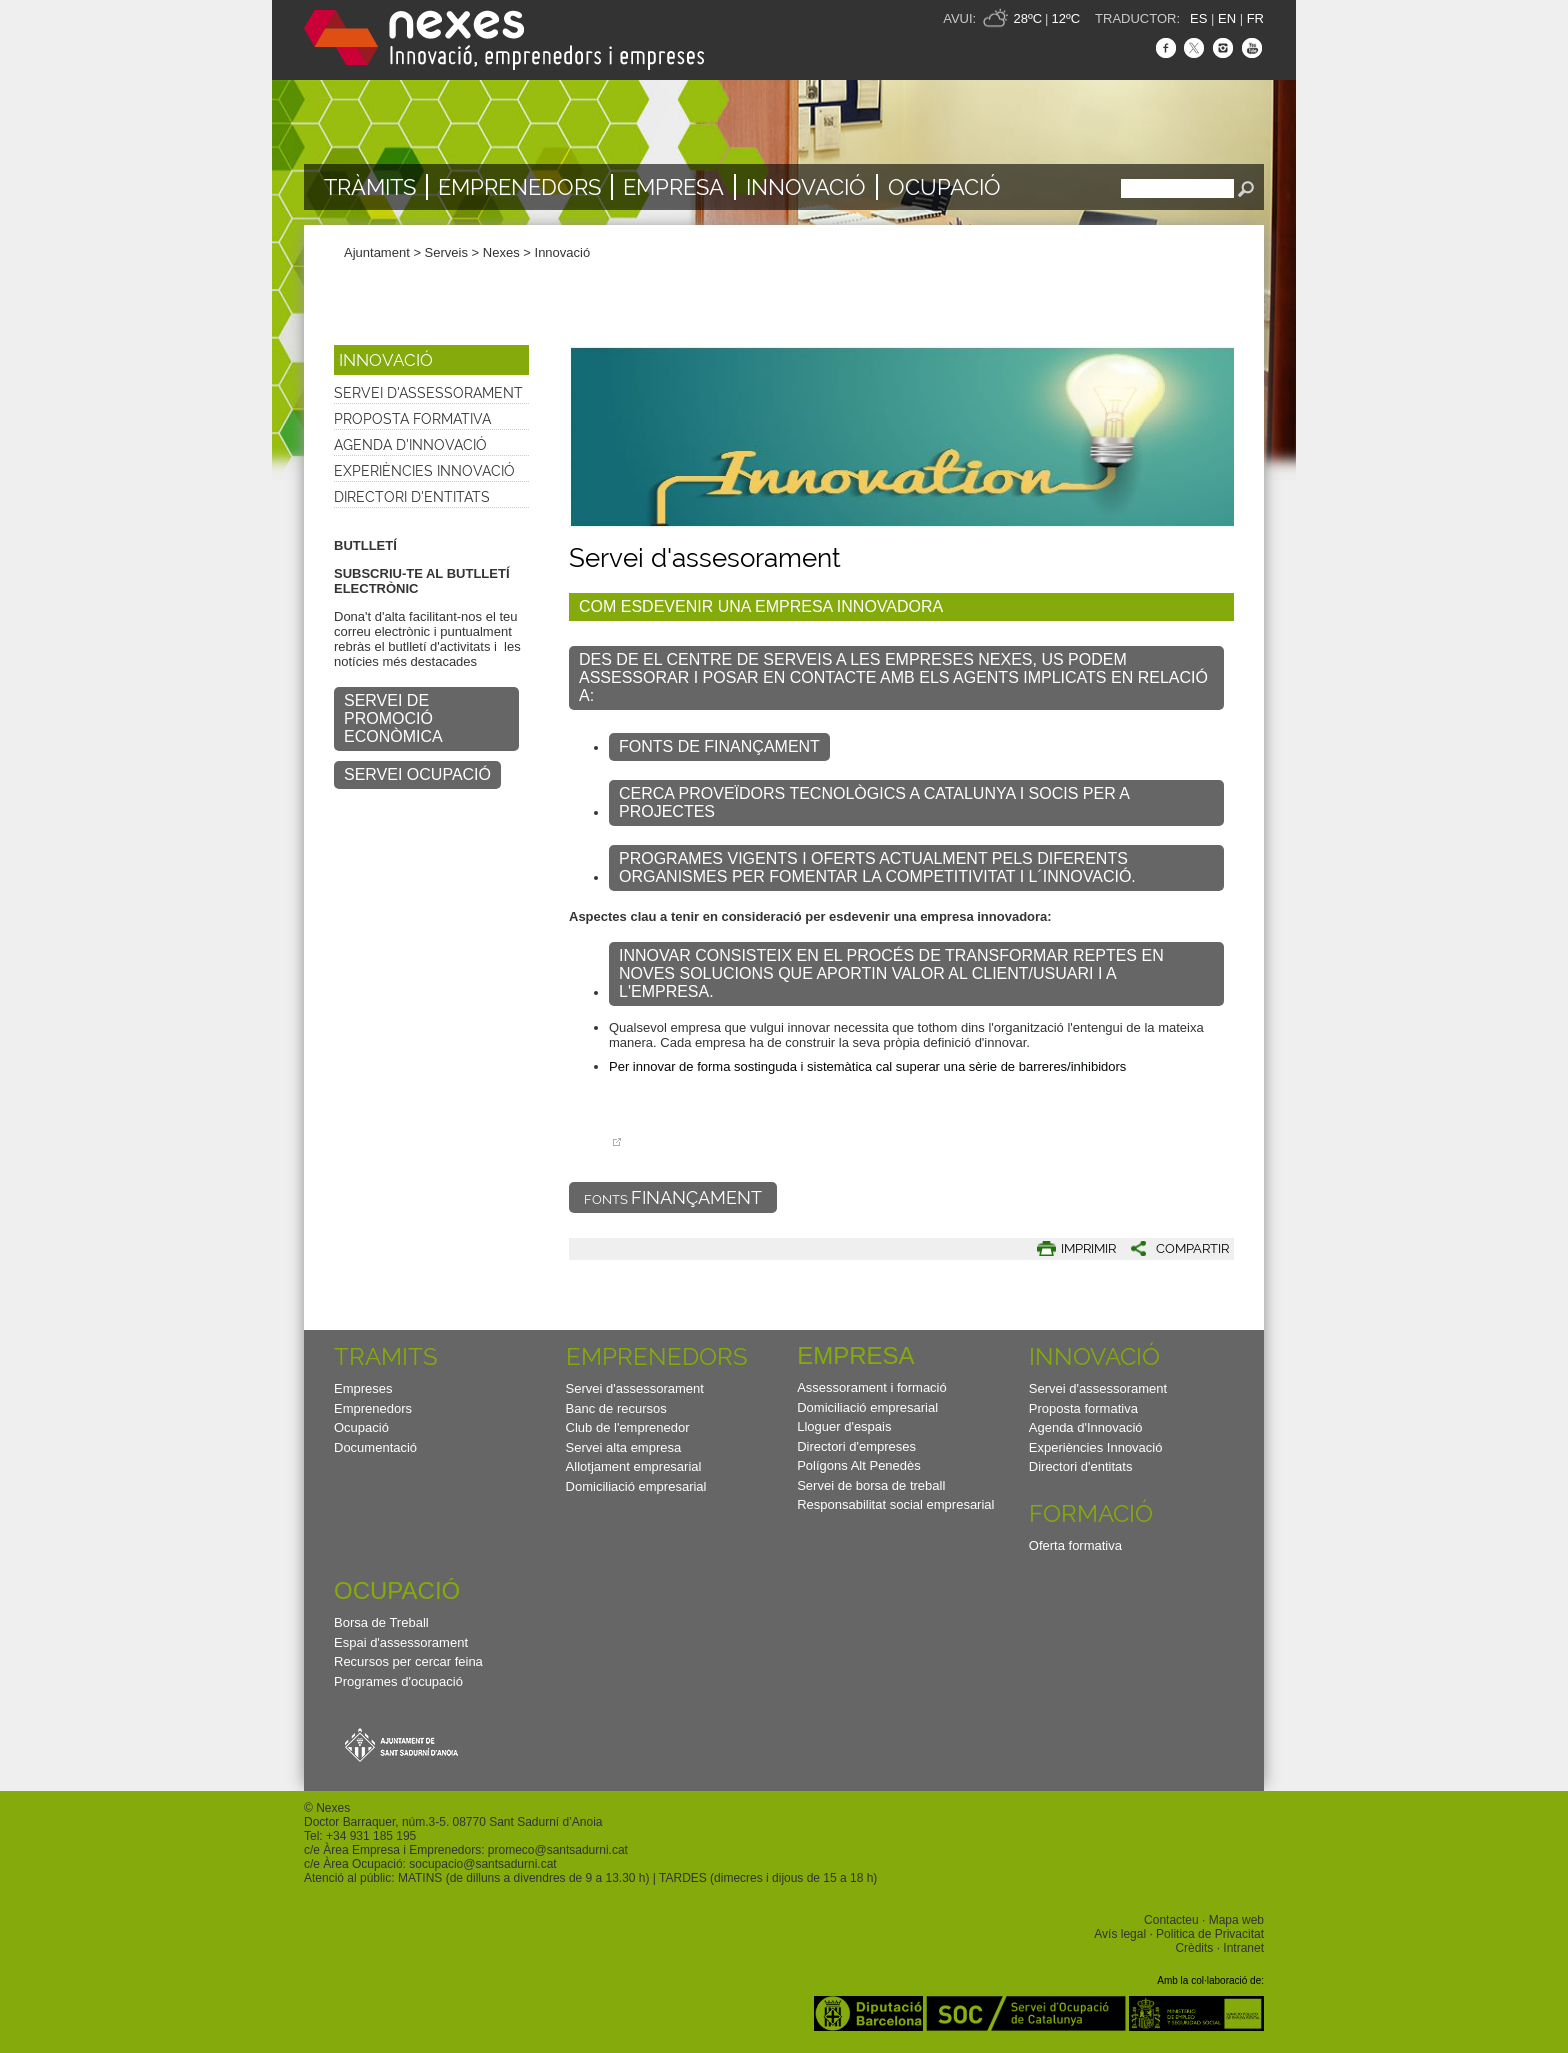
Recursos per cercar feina (408, 1661)
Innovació (806, 187)
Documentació (375, 1447)
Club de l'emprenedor (628, 1427)
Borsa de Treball (381, 1622)
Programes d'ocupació (398, 1681)
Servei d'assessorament (428, 393)
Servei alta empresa (624, 1447)
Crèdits (1194, 1948)
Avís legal (1120, 1934)
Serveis (446, 252)
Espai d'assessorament (401, 1642)
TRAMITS (386, 1356)
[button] (1172, 1248)
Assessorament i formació (872, 1387)
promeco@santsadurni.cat (558, 1850)
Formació (1091, 1513)
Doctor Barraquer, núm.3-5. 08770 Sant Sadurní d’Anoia (453, 1822)
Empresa (673, 187)
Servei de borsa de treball (871, 1485)
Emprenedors (519, 187)
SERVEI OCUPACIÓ (417, 774)
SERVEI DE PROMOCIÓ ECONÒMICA (393, 718)
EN (1227, 18)
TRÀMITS (370, 187)
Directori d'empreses (856, 1446)
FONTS (673, 1197)
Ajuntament (377, 252)
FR (1255, 18)
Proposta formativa (412, 419)
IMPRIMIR (1088, 1248)
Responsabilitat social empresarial (895, 1504)
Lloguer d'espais (844, 1426)
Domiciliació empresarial (636, 1486)
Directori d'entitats (412, 497)
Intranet (1243, 1948)
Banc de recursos (616, 1408)
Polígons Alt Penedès (859, 1465)
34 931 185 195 (374, 1836)
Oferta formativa (1075, 1545)
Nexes (501, 252)
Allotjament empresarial (634, 1466)
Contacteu (1171, 1920)
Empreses (363, 1388)
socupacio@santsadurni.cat (482, 1864)
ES (1198, 18)
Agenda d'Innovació (410, 445)
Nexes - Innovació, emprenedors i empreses (504, 40)
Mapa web (1236, 1920)
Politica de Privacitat (1210, 1934)
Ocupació (944, 187)
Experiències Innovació (424, 471)
